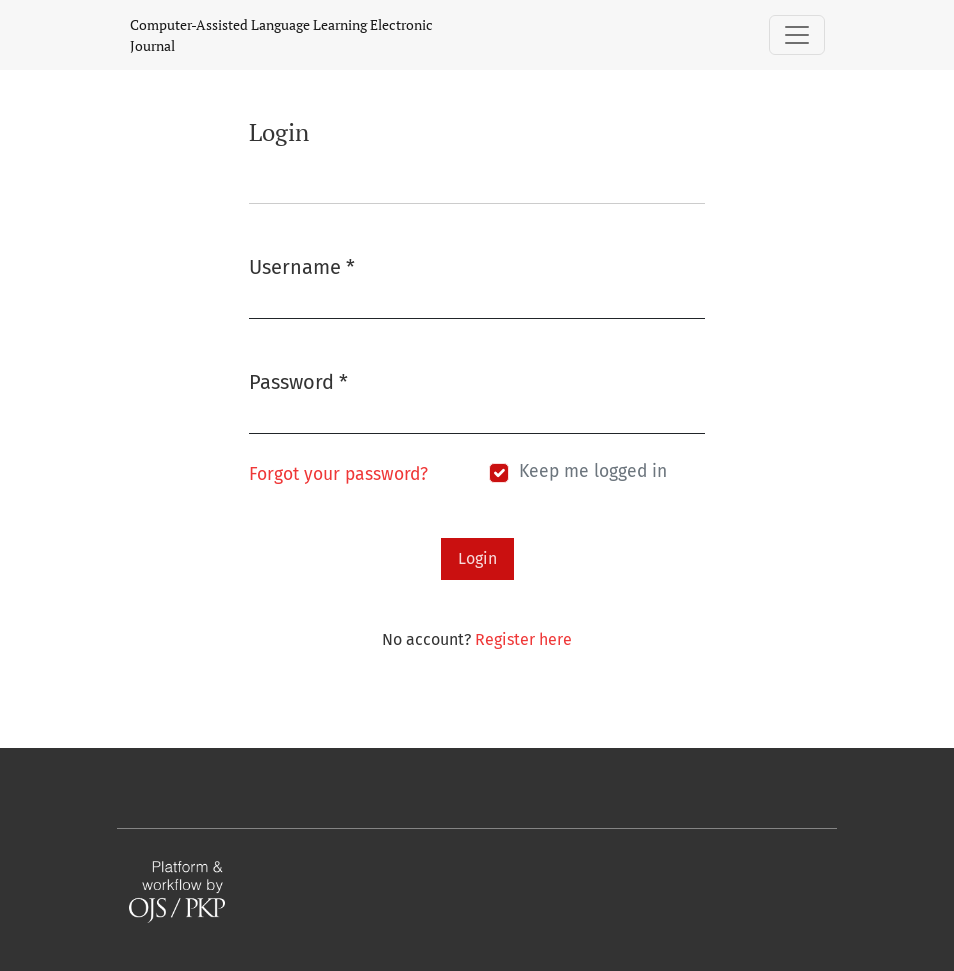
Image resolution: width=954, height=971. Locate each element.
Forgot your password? (338, 474)
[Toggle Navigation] (797, 35)
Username (302, 265)
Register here (523, 639)
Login (477, 558)
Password (298, 380)
